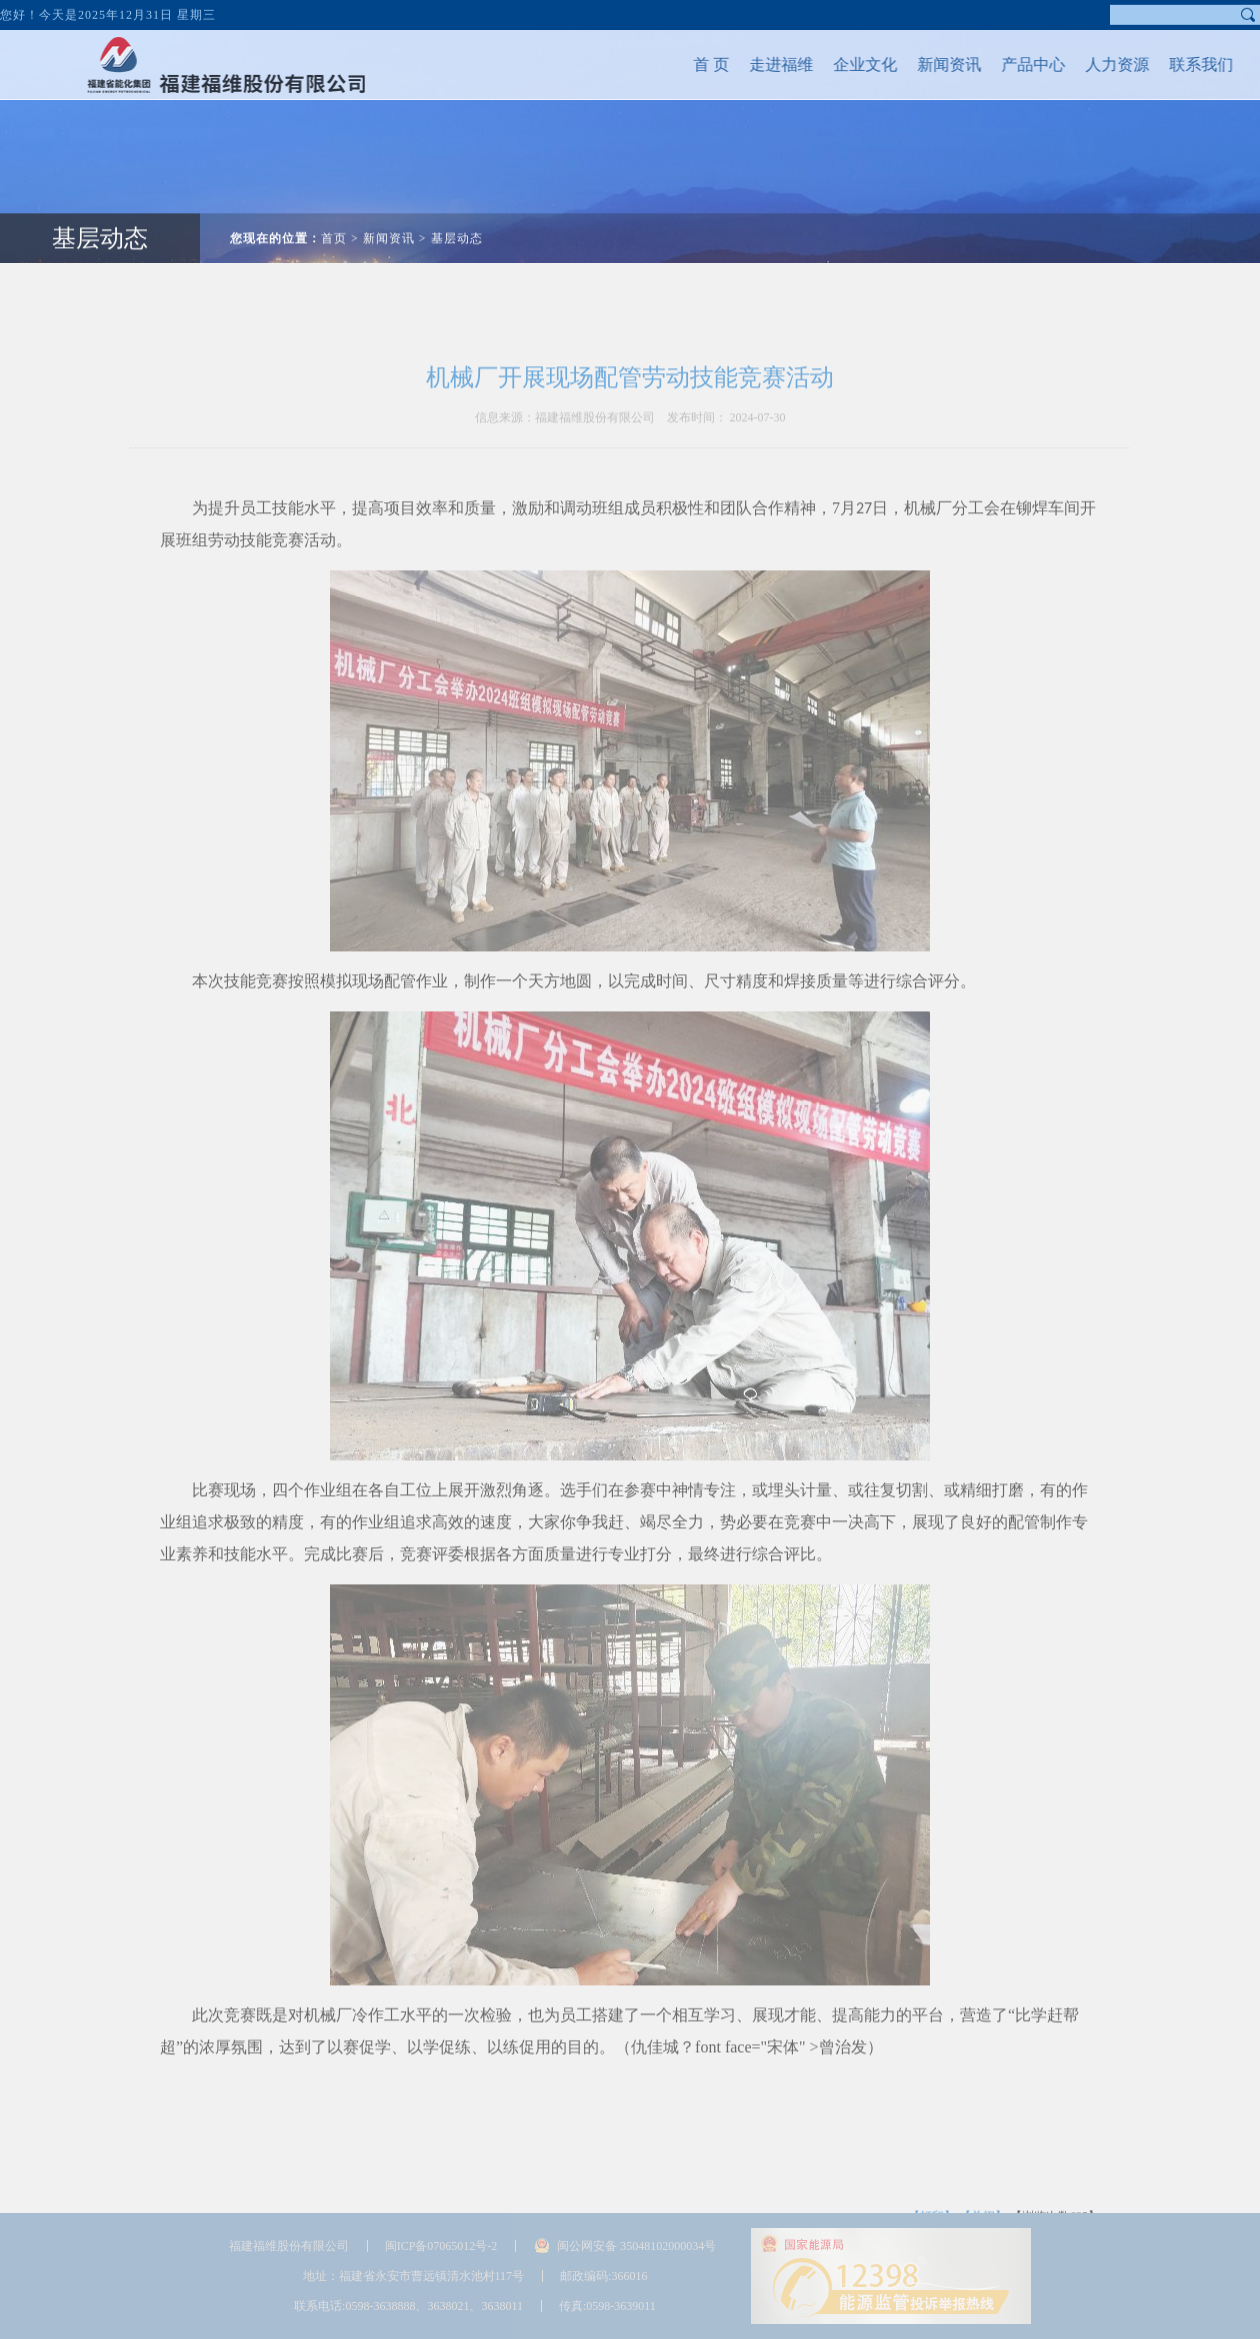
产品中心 (1018, 64)
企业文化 (850, 64)
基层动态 (100, 223)
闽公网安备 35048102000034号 (636, 2246)
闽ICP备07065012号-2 (441, 2246)
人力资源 (1102, 64)
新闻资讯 (934, 64)
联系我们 (1186, 64)
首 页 (696, 64)
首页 (334, 223)
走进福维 (766, 64)
